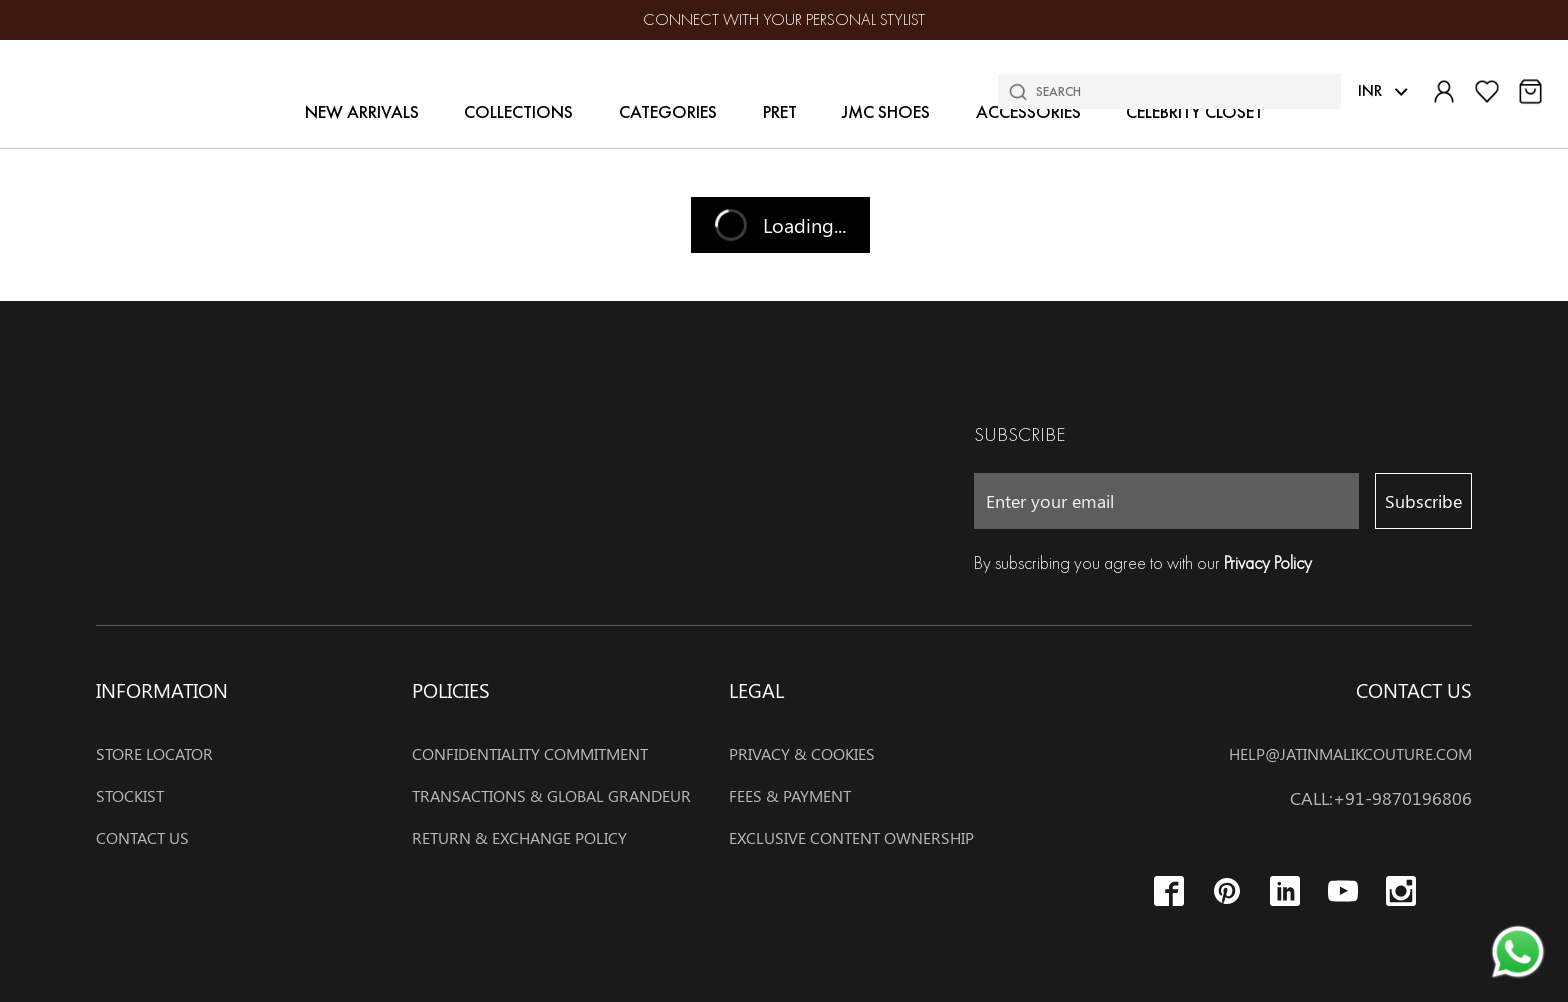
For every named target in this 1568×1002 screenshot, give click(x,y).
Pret (780, 111)
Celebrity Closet (1194, 111)
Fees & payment (790, 795)
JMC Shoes (886, 111)
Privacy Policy (1268, 562)
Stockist (130, 795)
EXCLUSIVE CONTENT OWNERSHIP (851, 837)
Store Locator (154, 753)
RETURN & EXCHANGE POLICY (519, 837)
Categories (668, 111)
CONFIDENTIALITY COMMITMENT (530, 753)
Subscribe (1423, 501)
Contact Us (142, 837)
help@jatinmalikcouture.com (1350, 753)
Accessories (1028, 111)
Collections (518, 111)
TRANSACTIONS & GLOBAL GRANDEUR (551, 795)
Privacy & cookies (802, 753)
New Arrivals (362, 111)
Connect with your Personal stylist (784, 19)
